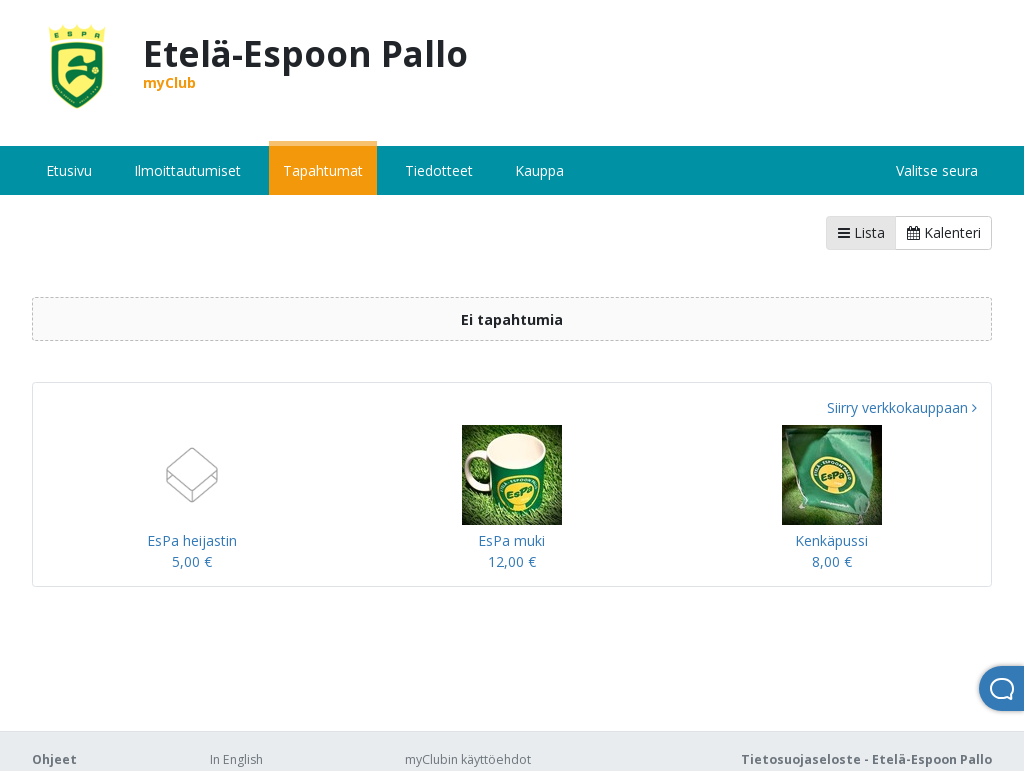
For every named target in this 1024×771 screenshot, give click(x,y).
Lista (861, 232)
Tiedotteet (439, 170)
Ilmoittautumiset (187, 170)
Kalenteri (944, 232)
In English (236, 759)
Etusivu (69, 170)
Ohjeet (54, 759)
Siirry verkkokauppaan (902, 407)
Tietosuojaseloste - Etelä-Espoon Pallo (866, 759)
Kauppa (539, 170)
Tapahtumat (323, 170)
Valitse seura (937, 170)
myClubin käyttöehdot (468, 759)
